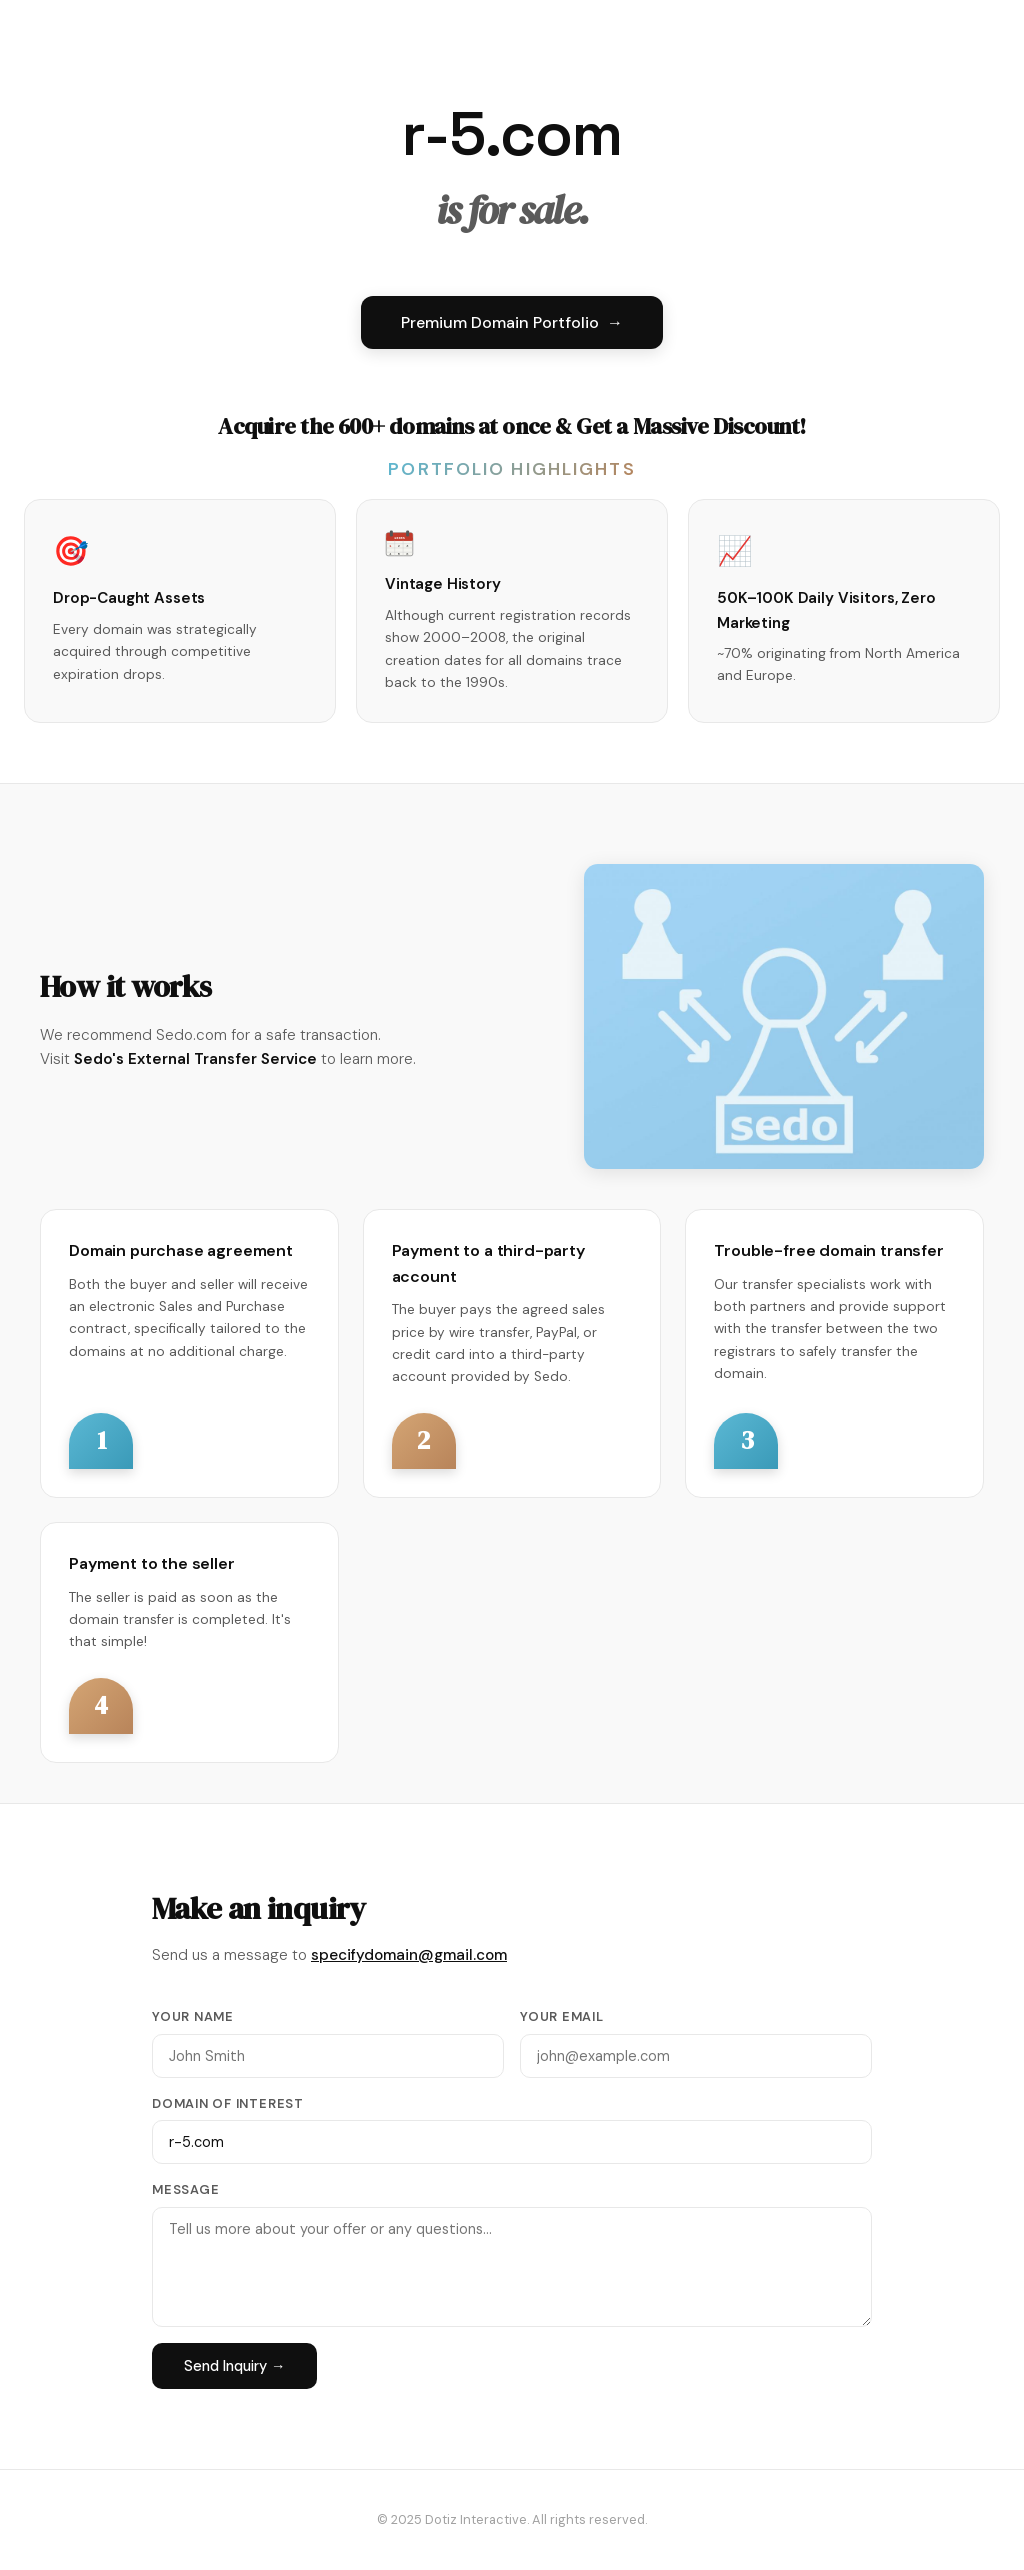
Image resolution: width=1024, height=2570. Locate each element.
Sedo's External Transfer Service (195, 1059)
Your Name (193, 2016)
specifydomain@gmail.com (409, 1955)
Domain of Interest (228, 2103)
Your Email (562, 2016)
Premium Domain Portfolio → (512, 322)
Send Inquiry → (234, 2366)
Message (185, 2189)
